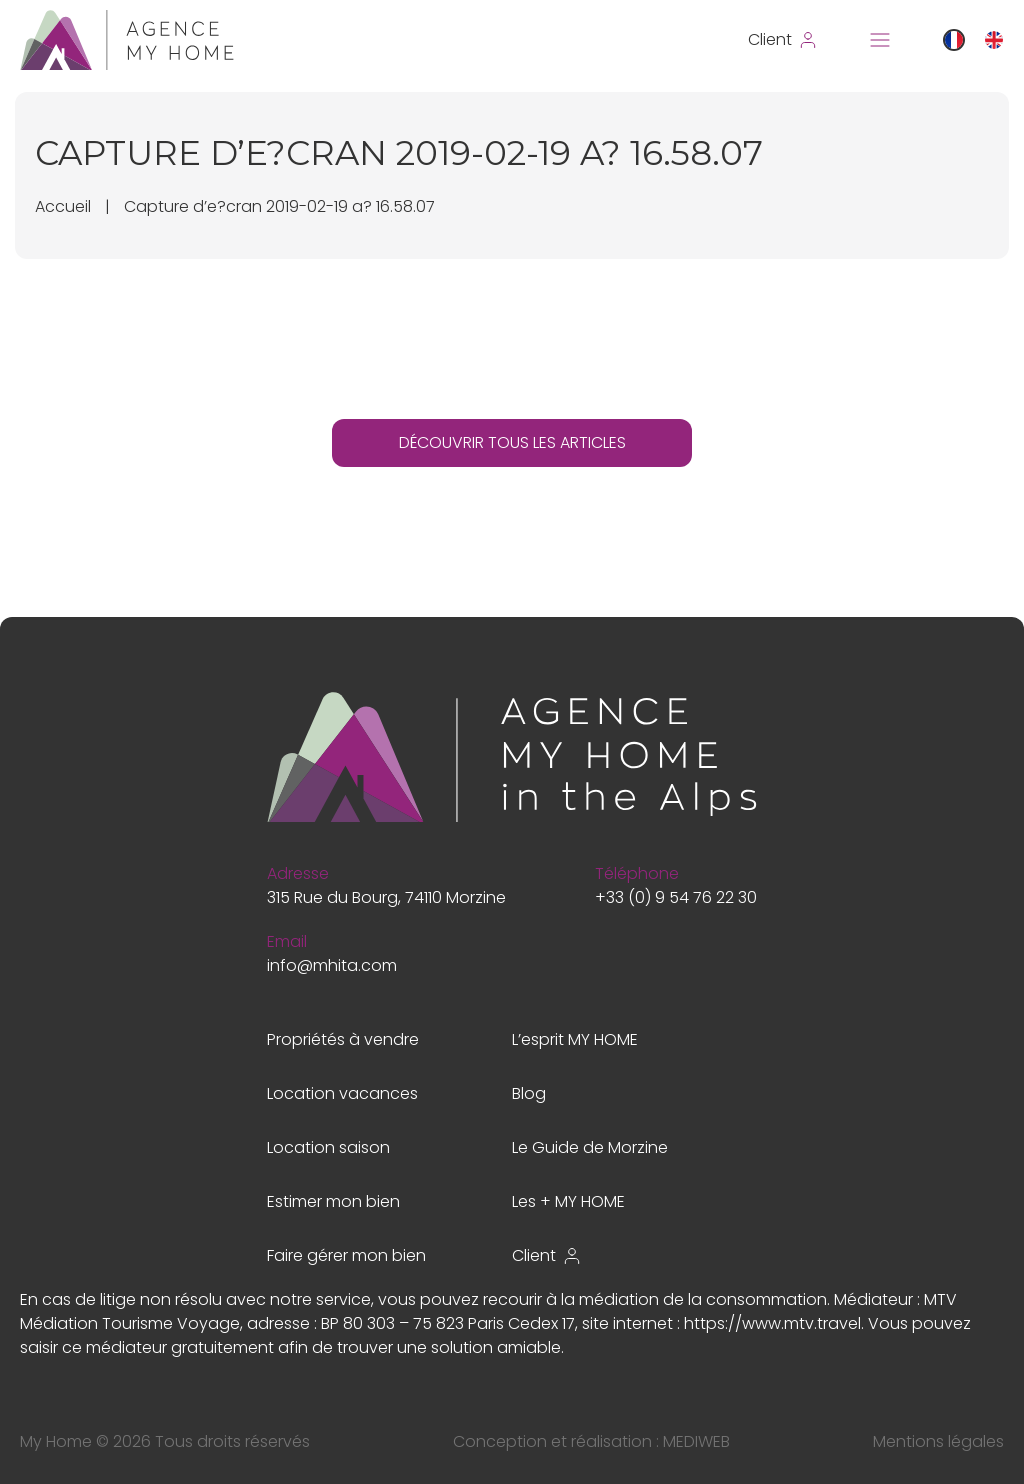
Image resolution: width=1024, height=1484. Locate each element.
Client (547, 1255)
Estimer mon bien (333, 1201)
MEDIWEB (696, 1441)
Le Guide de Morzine (590, 1147)
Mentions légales (938, 1441)
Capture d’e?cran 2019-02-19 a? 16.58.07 (279, 206)
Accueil (63, 206)
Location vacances (342, 1093)
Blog (529, 1093)
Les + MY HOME (568, 1201)
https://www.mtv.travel (772, 1323)
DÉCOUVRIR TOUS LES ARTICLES (512, 442)
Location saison (328, 1147)
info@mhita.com (332, 965)
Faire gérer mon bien (346, 1255)
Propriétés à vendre (343, 1039)
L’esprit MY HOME (575, 1039)
